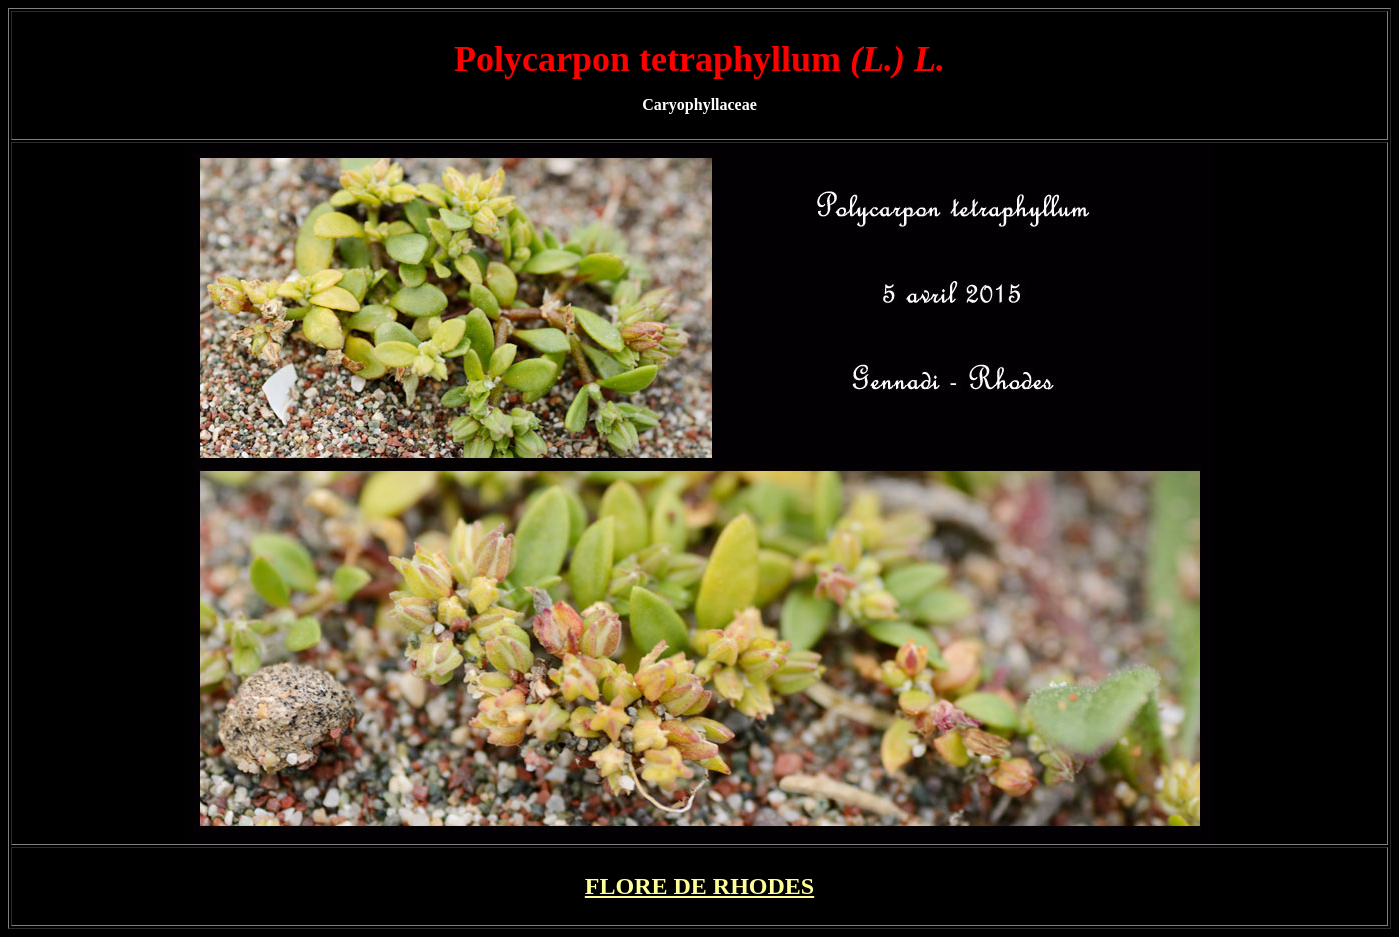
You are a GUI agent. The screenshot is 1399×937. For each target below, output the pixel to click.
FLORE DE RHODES (699, 886)
